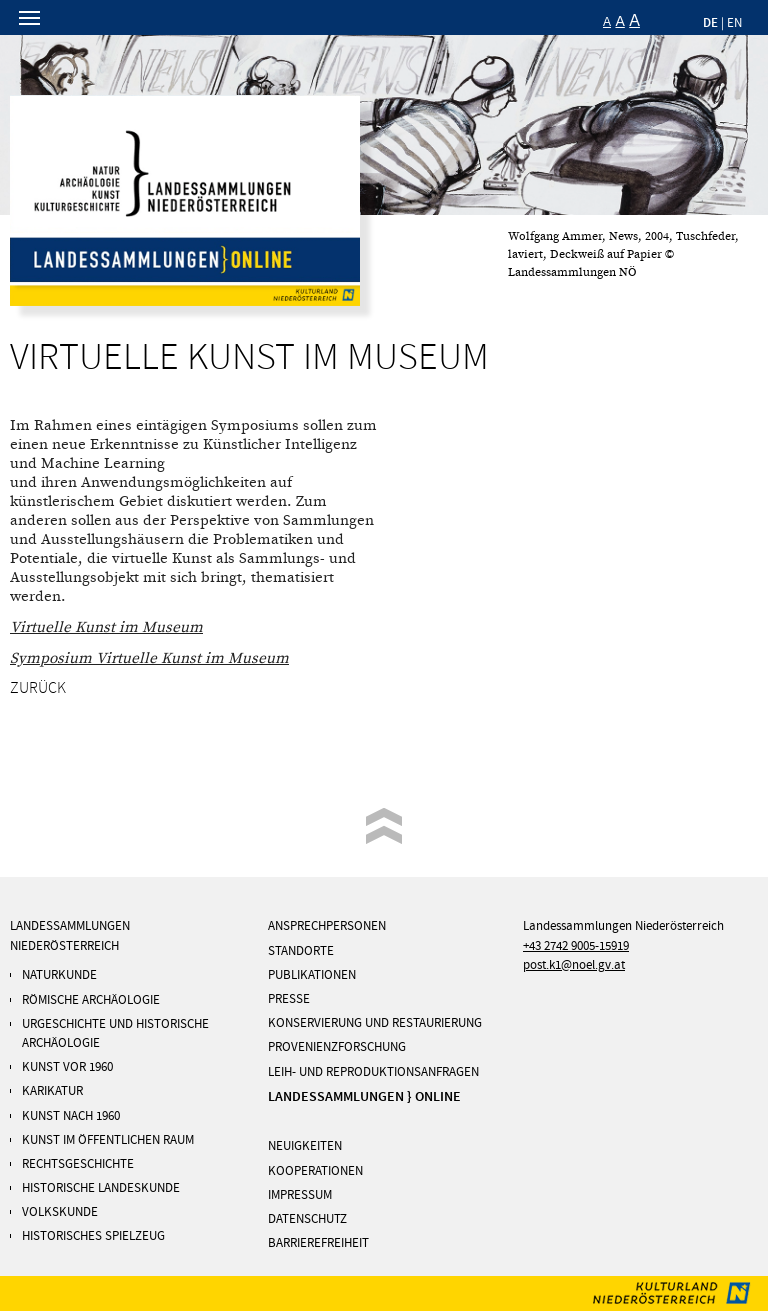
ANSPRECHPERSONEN (327, 926)
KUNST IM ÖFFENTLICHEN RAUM (108, 1140)
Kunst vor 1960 (67, 1067)
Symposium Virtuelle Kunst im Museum (149, 658)
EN (734, 23)
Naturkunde (59, 975)
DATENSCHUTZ (307, 1219)
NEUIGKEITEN (305, 1146)
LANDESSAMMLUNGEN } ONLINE (364, 1096)
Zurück (38, 688)
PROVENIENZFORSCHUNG (337, 1047)
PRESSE (289, 999)
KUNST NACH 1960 (71, 1116)
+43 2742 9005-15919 (576, 946)
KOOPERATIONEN (315, 1171)
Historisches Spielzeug (93, 1236)
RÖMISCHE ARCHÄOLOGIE (91, 1000)
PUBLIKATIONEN (312, 975)
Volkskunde (60, 1212)
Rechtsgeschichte (78, 1164)
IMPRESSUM (300, 1195)
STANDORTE (301, 951)
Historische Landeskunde (101, 1188)
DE (710, 22)
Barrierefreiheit (318, 1243)
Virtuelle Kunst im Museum (106, 627)
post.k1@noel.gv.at (574, 965)
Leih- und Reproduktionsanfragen (373, 1072)
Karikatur (52, 1091)
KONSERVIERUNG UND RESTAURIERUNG (375, 1023)
